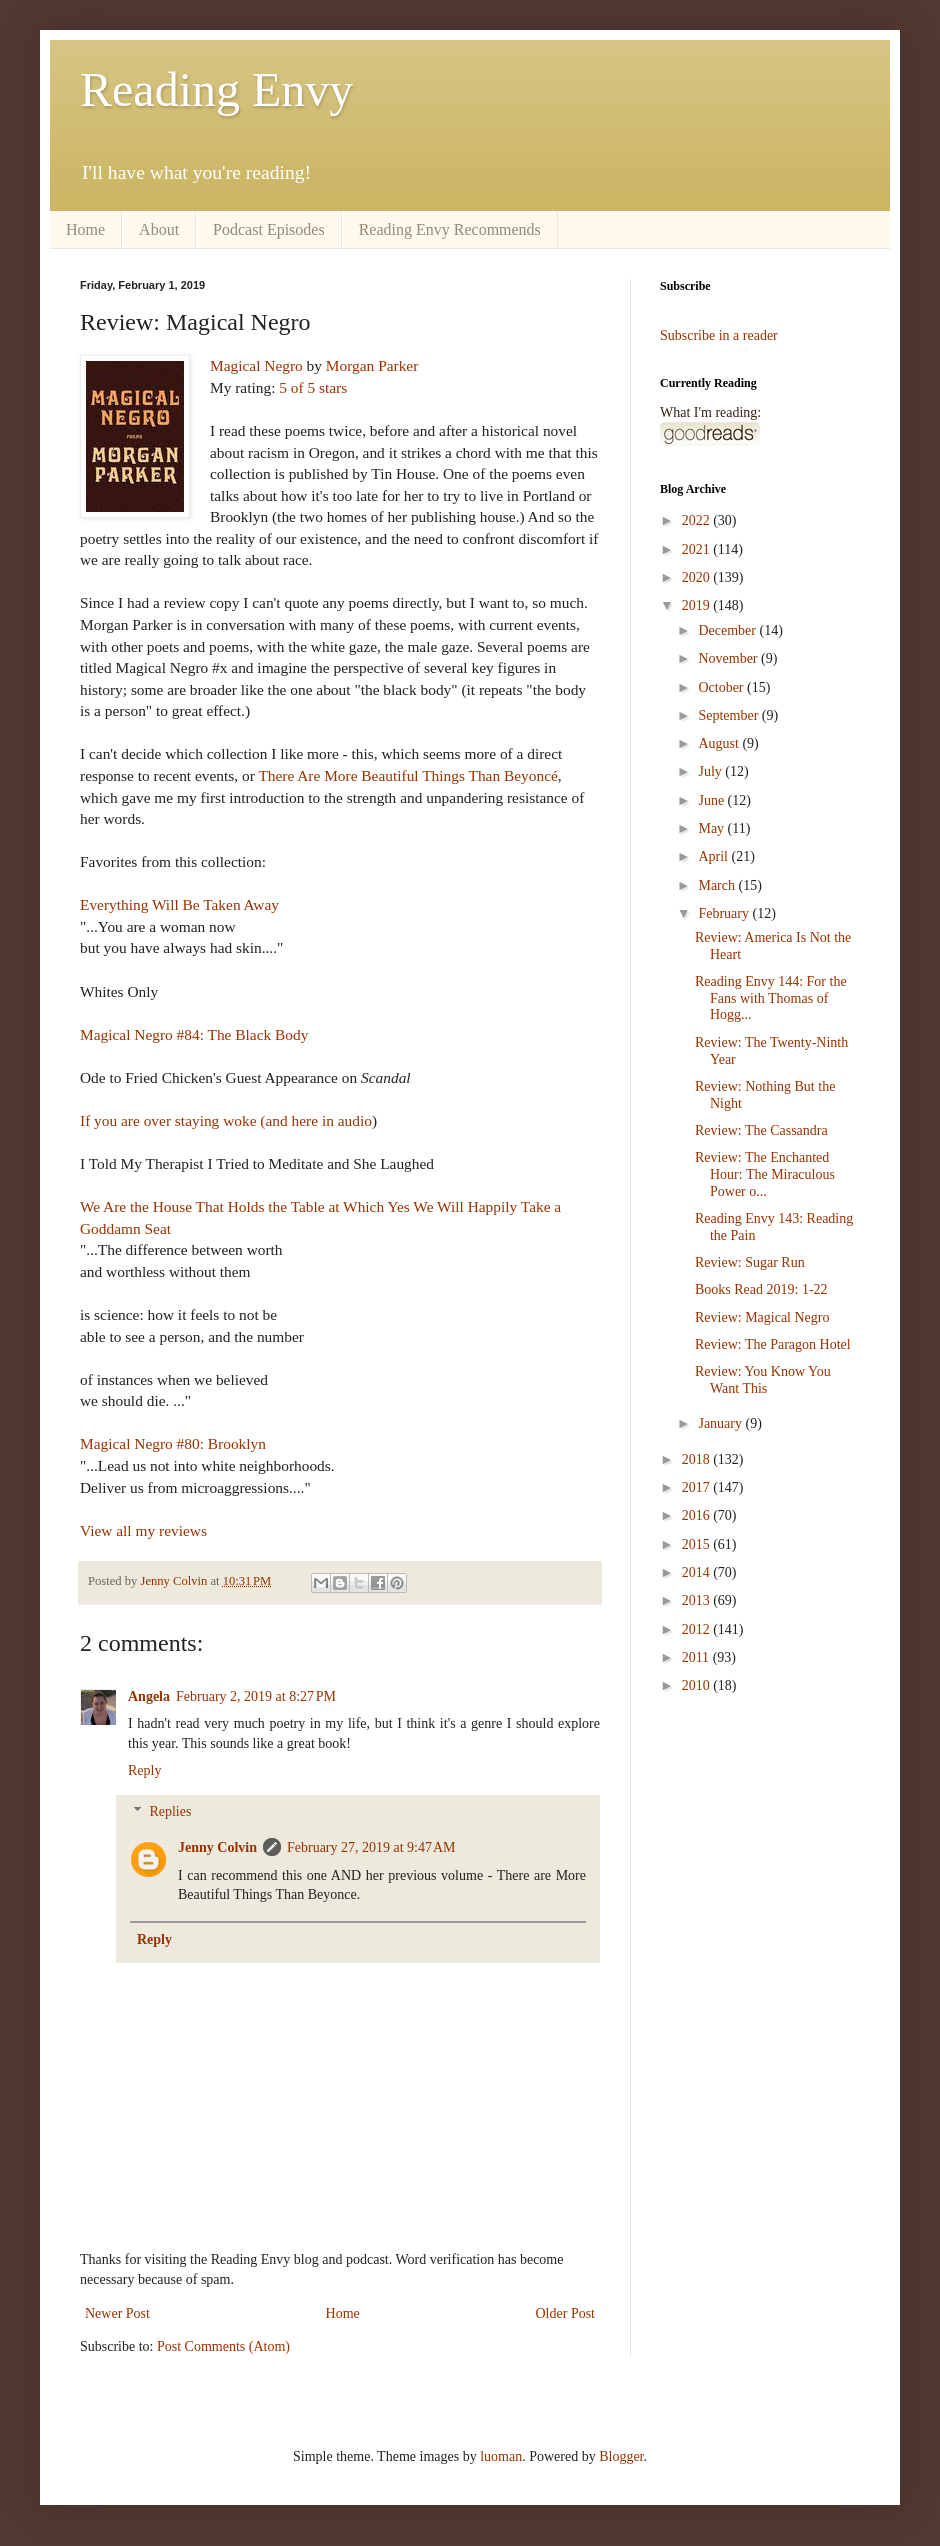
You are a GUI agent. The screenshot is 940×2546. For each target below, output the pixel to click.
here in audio (332, 1120)
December (728, 630)
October (722, 687)
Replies (170, 1811)
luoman (501, 2456)
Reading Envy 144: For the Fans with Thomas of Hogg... (771, 998)
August (720, 743)
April (714, 856)
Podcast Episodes (269, 229)
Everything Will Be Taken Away (179, 904)
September (729, 715)
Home (85, 229)
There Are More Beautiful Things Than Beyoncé (407, 775)
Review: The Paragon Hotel (773, 1344)
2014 (698, 1572)
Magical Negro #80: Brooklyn (173, 1443)
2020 (698, 577)
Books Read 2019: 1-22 (761, 1289)
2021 (698, 549)
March (718, 885)
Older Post (566, 2313)
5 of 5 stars (313, 387)
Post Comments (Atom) (223, 2346)
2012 (698, 1629)
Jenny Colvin (217, 1847)
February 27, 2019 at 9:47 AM (371, 1847)
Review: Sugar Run (750, 1262)
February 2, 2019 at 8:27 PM (256, 1696)
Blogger (621, 2456)
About (159, 229)
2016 (698, 1515)
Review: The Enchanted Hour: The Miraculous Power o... (765, 1174)
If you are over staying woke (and (186, 1120)
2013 (698, 1600)
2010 (698, 1685)
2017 (698, 1487)
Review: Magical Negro (762, 1317)
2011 (697, 1657)
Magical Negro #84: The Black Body (194, 1034)
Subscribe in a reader (719, 335)
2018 (698, 1459)
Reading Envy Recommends (450, 229)
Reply (144, 1770)
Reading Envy (216, 89)
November (729, 658)
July (711, 771)
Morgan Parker (372, 365)
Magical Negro (256, 365)
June (712, 800)
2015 (698, 1544)
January (721, 1423)
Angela (149, 1696)
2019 (698, 605)
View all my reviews (143, 1530)
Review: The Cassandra (761, 1130)
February (725, 913)
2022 (698, 520)
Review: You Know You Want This (763, 1380)
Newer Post (117, 2313)
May (712, 828)
